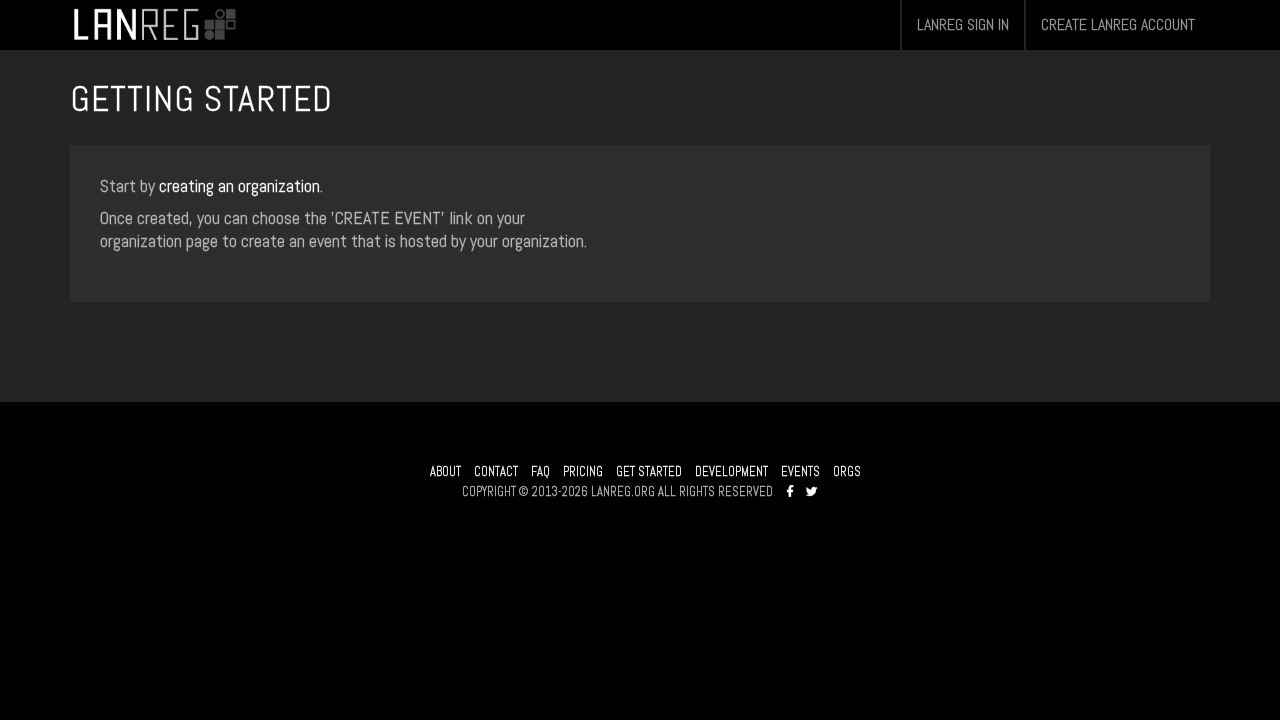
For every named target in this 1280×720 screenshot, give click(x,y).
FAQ (540, 472)
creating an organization (239, 185)
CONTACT (496, 472)
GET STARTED (649, 472)
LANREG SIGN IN (963, 24)
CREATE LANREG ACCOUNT (1118, 24)
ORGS (847, 472)
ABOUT (445, 472)
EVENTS (800, 472)
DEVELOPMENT (731, 472)
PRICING (583, 472)
